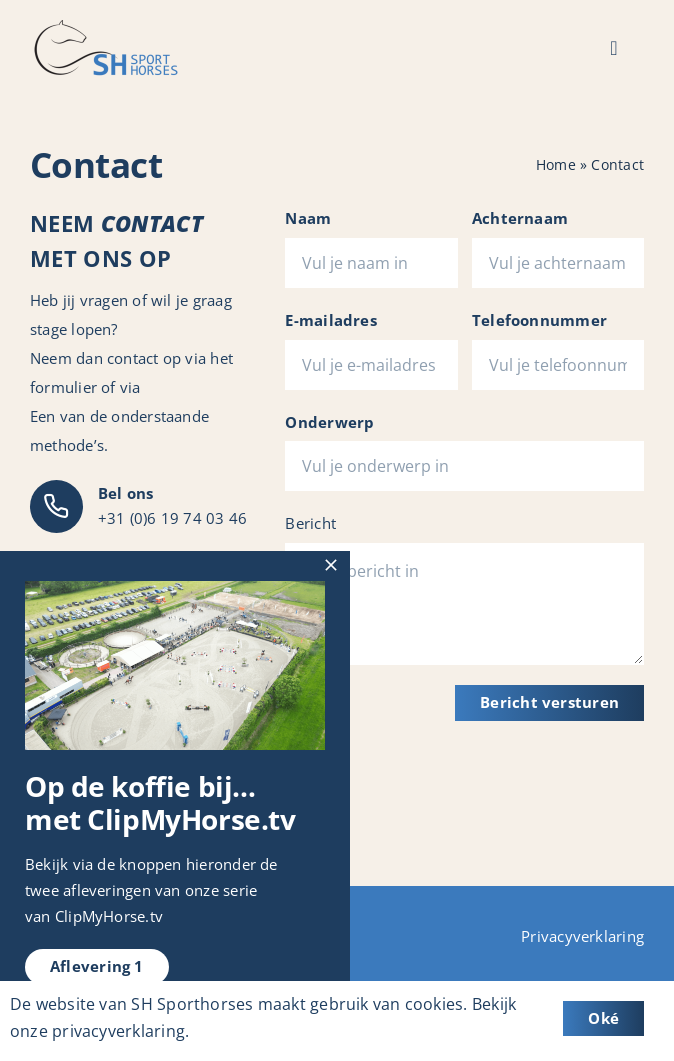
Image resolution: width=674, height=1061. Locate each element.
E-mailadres (330, 320)
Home (556, 164)
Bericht (310, 523)
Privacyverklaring (582, 936)
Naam (308, 218)
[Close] (331, 565)
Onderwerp (329, 422)
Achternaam (520, 218)
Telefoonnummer (539, 320)
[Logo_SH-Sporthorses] (105, 27)
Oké (603, 1018)
